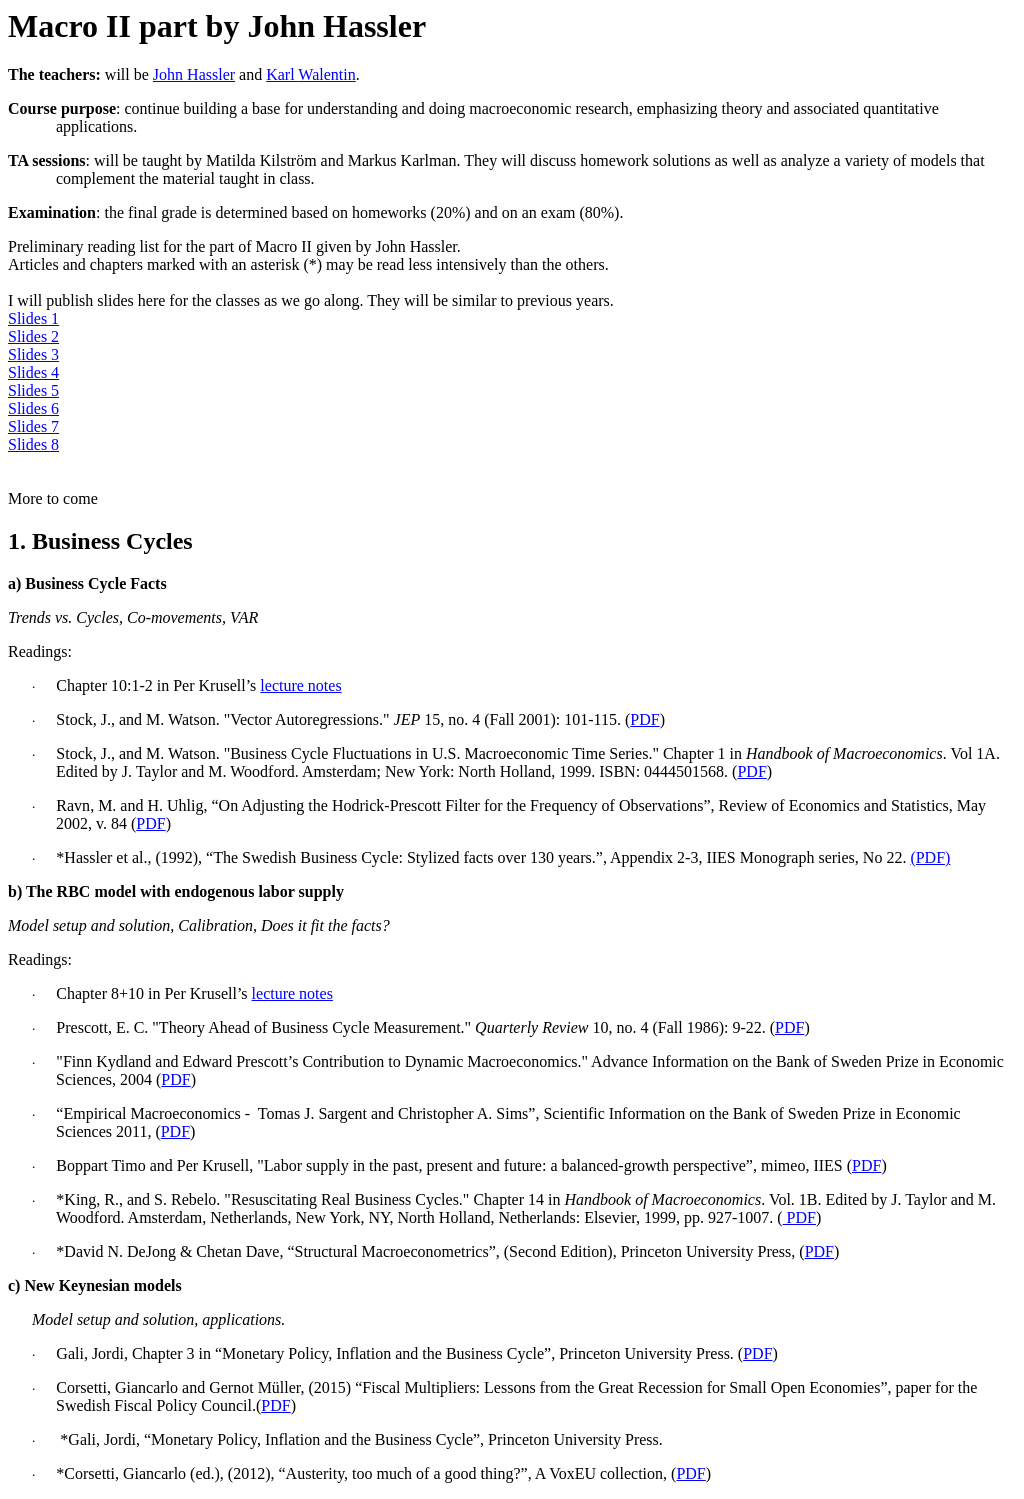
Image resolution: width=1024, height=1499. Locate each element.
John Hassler (194, 74)
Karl (311, 74)
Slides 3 (33, 354)
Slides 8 (33, 444)
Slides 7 (33, 426)
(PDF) (930, 857)
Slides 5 (33, 390)
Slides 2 (33, 336)
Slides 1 (33, 318)
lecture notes (300, 685)
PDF (644, 719)
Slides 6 (33, 408)
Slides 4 (33, 372)
